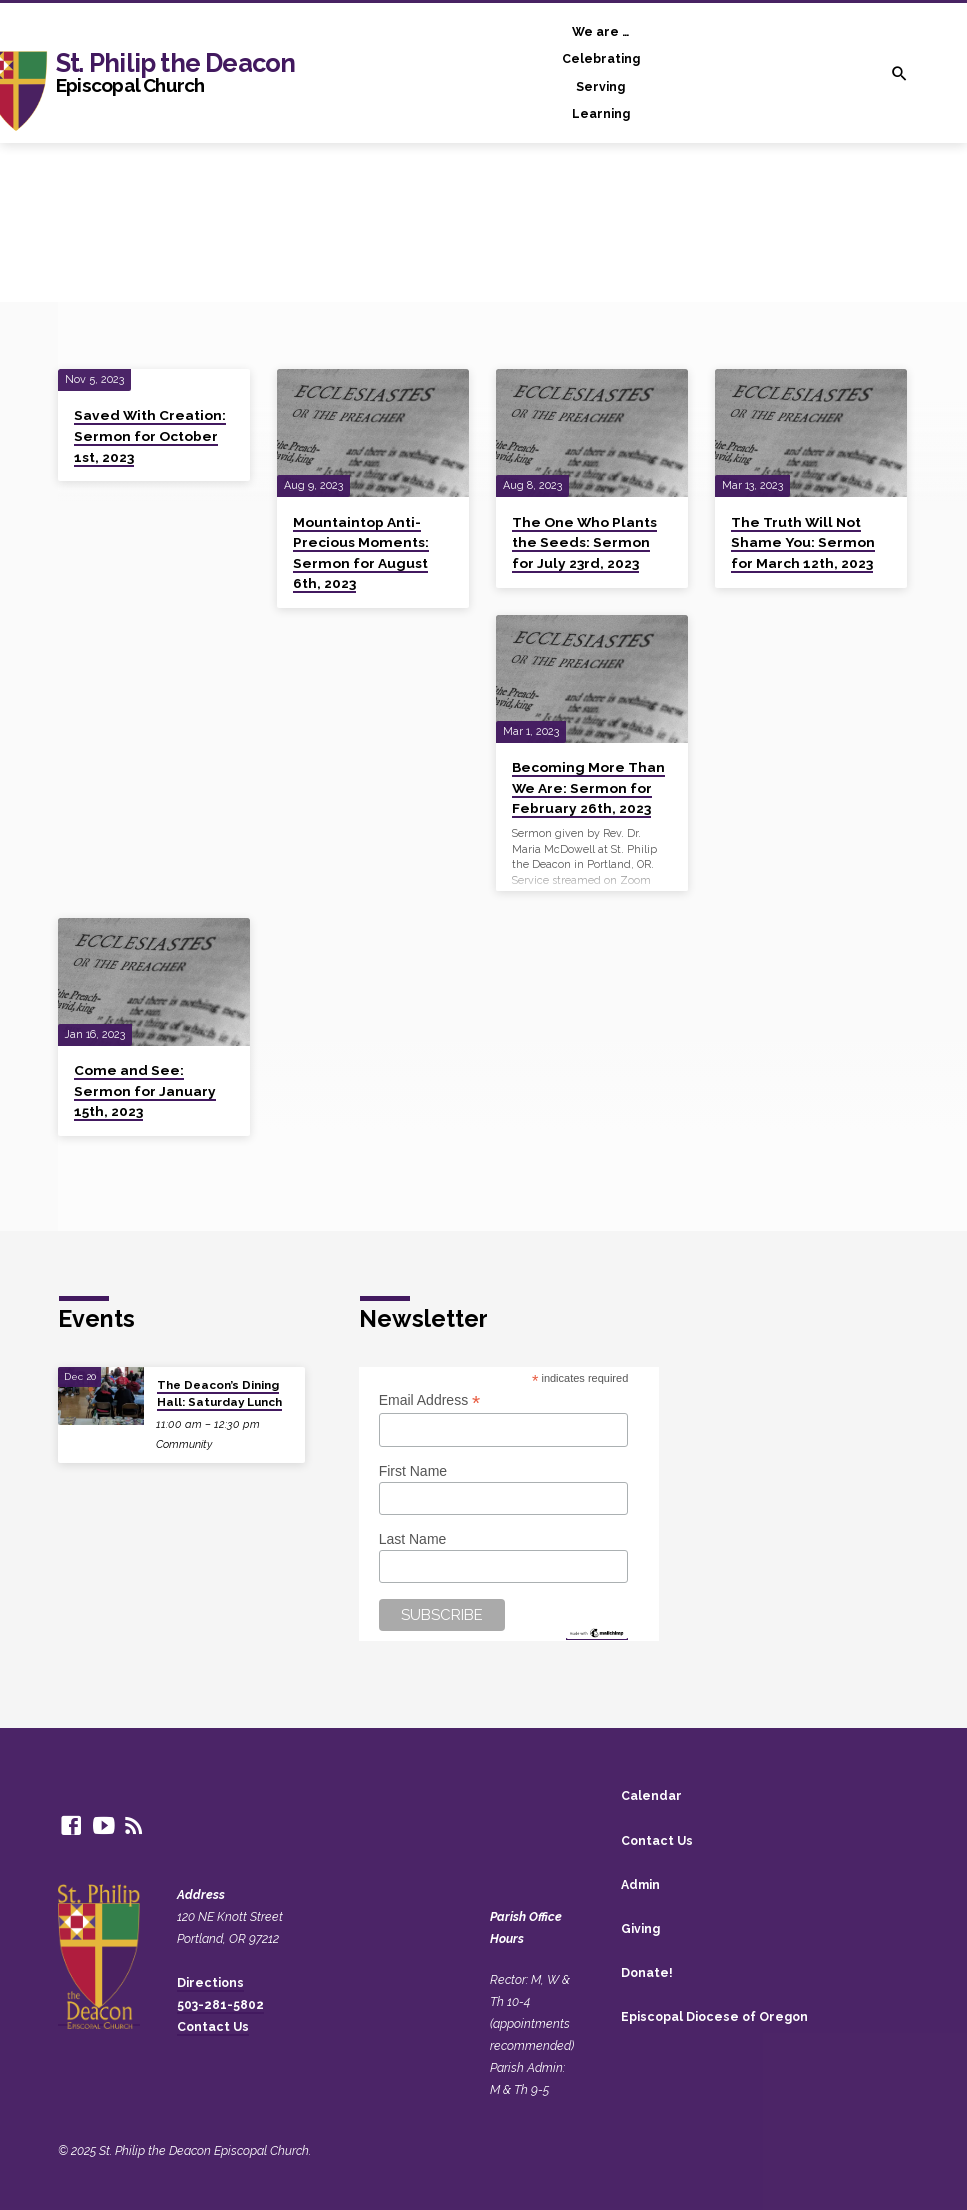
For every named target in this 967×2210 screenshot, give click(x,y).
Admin (640, 1884)
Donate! (647, 1972)
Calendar (651, 1795)
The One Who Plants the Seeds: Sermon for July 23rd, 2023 (584, 542)
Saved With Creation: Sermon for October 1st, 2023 (150, 435)
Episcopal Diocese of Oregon (714, 2016)
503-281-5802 (220, 2004)
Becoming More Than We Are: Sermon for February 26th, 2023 (588, 787)
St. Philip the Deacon (175, 71)
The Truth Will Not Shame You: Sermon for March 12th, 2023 (803, 542)
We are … (600, 31)
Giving (640, 1928)
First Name (413, 1471)
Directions (210, 1982)
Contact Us (213, 2026)
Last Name (413, 1539)
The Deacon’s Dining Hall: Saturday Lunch (219, 1393)
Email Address (430, 1400)
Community (184, 1444)
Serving (600, 86)
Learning (601, 113)
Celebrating (601, 58)
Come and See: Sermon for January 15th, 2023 (145, 1090)
